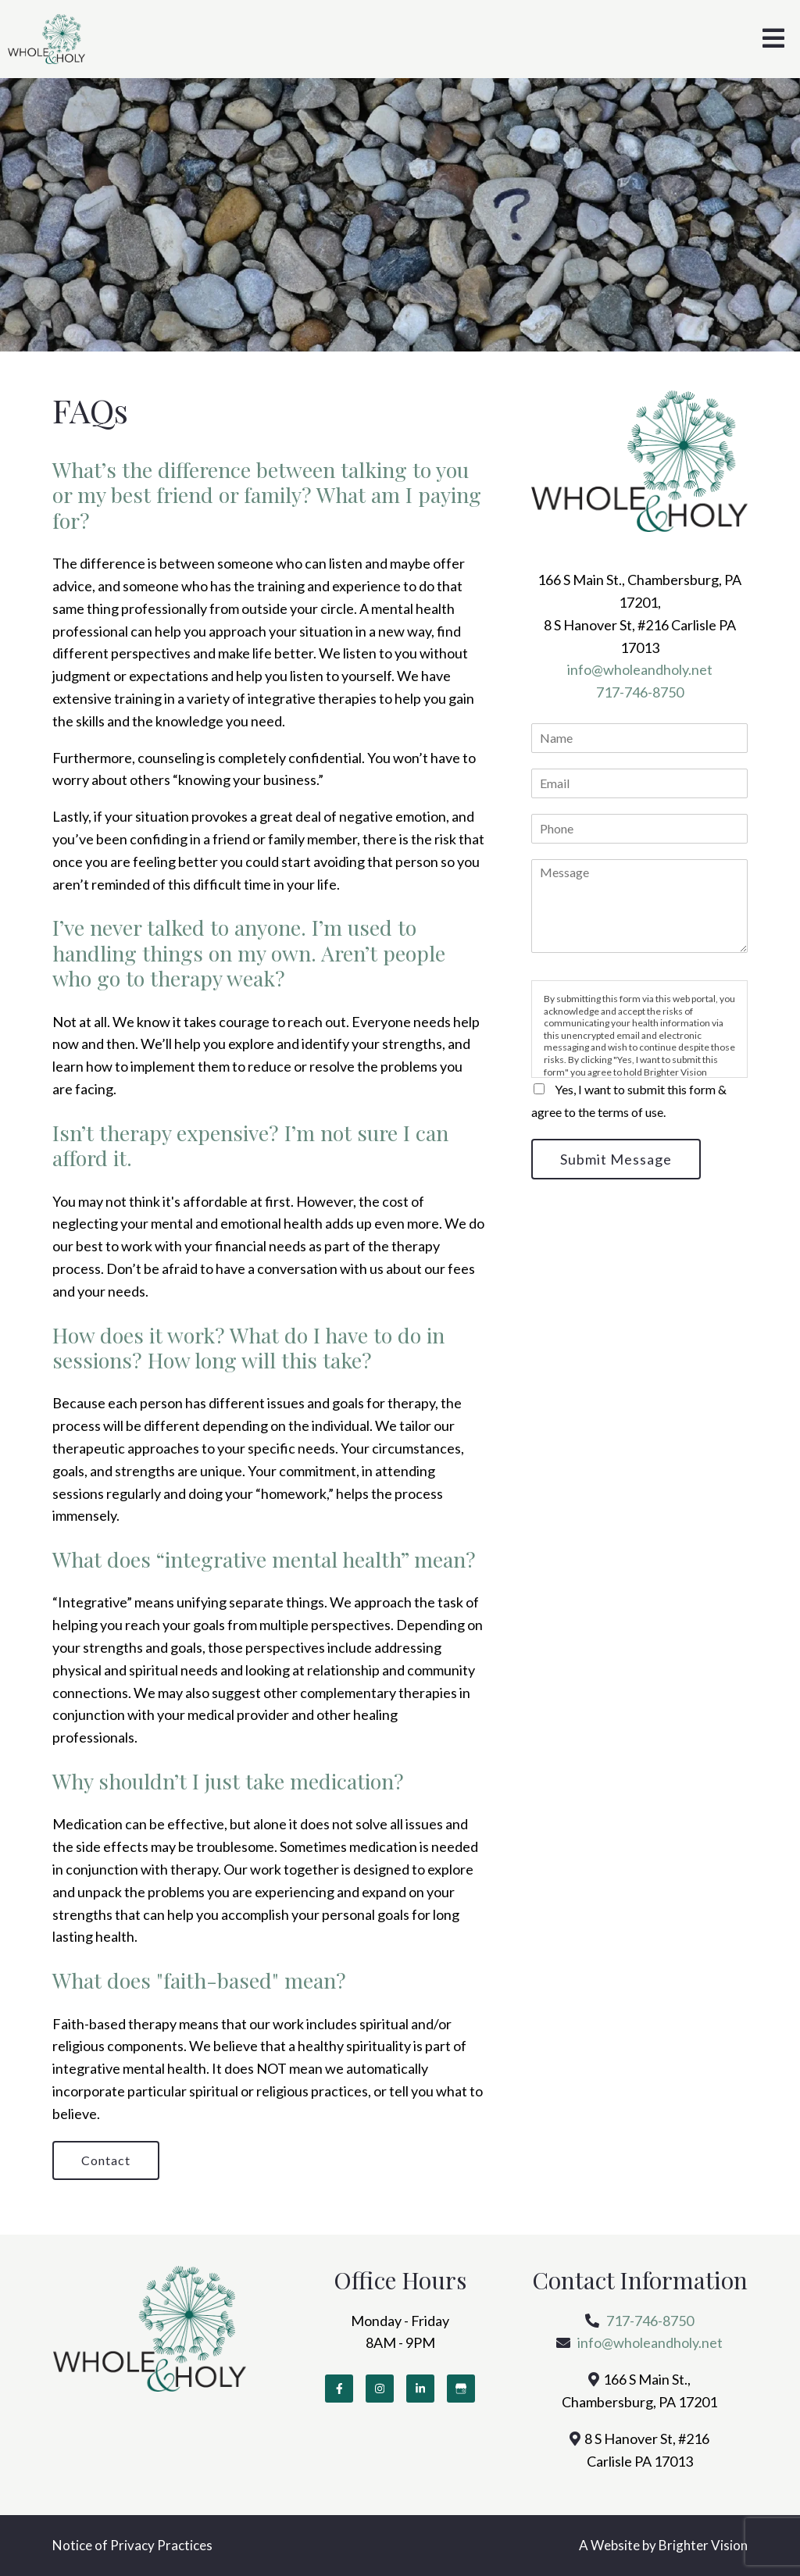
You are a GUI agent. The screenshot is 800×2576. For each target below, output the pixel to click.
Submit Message (616, 1159)
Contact (105, 2160)
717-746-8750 (640, 692)
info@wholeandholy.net (639, 669)
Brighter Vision (703, 2545)
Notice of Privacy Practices (132, 2545)
